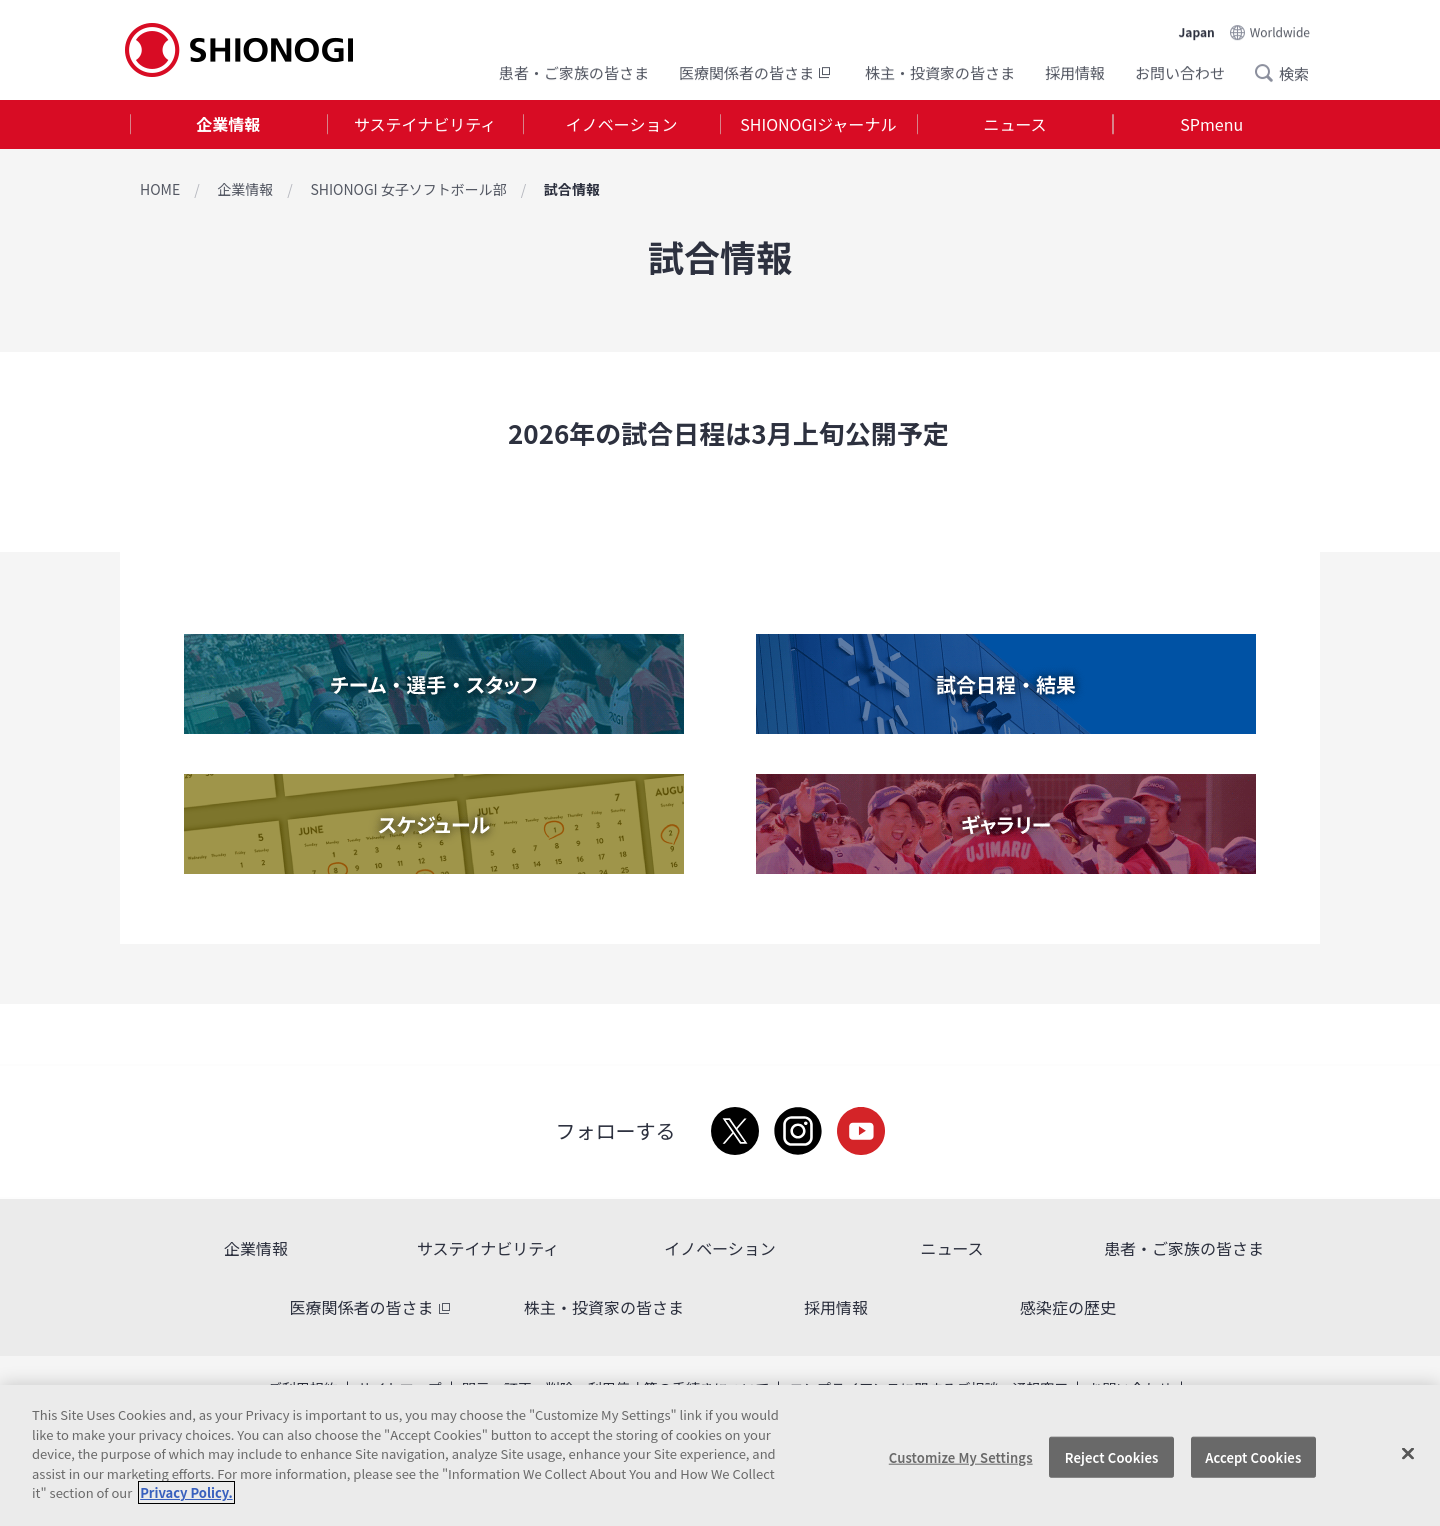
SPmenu (1211, 124)
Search (1270, 73)
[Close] (1408, 1453)
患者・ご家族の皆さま (574, 72)
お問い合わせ (1180, 72)
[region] (720, 1455)
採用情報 (1075, 72)
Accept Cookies (1253, 1456)
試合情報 (572, 189)
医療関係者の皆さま (757, 72)
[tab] (228, 124)
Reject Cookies (1112, 1456)
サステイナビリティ (425, 124)
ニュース (1014, 124)
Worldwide (1280, 31)
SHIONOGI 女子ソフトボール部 (408, 189)
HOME (160, 189)
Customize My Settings (961, 1456)
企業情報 (228, 124)
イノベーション (622, 124)
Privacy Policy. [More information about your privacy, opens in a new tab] (186, 1492)
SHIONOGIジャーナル (818, 124)
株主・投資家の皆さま (940, 72)
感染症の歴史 (1068, 1307)
